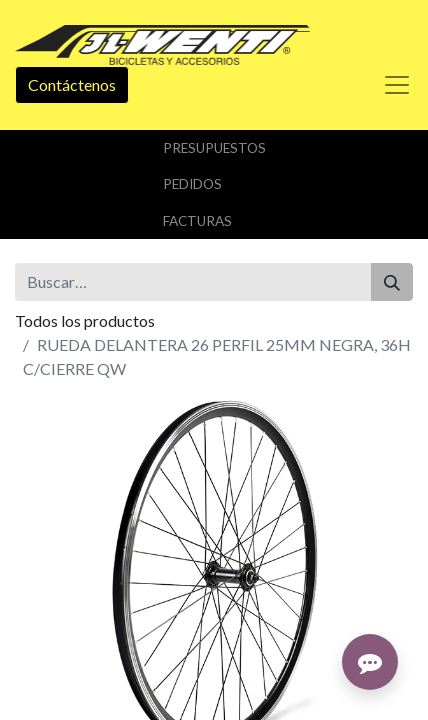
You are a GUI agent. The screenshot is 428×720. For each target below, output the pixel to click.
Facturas (197, 221)
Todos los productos (85, 320)
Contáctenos (72, 84)
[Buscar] (392, 282)
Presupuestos (214, 148)
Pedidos (192, 184)
